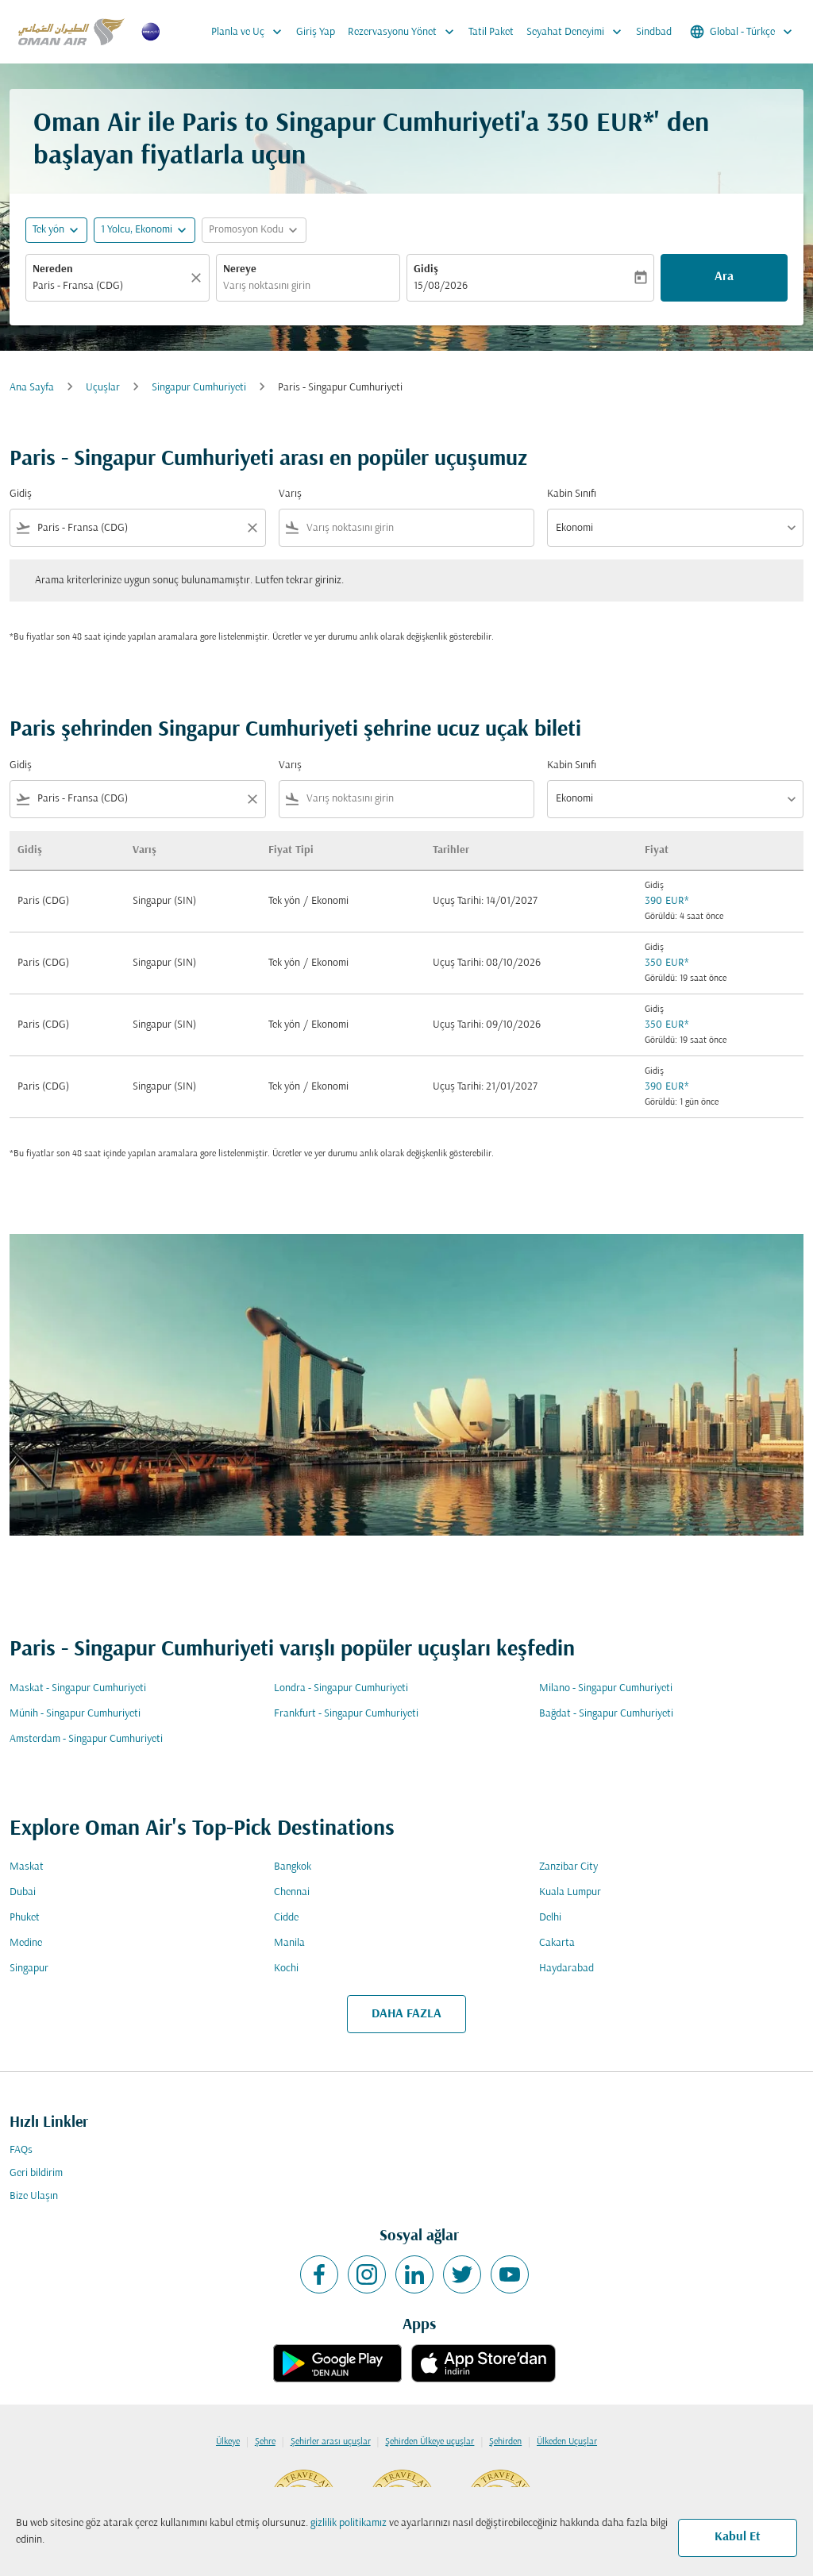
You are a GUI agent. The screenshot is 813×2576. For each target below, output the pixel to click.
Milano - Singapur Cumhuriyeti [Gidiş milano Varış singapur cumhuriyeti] (605, 1688)
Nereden (53, 269)
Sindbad (654, 32)
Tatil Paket (491, 32)
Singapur (29, 1968)
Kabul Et (738, 2537)
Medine (26, 1943)
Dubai (23, 1892)
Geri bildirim (36, 2173)
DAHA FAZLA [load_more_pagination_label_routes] (406, 2014)
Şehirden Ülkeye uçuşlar (429, 2442)
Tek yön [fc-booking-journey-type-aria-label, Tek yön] (48, 230)
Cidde (286, 1918)
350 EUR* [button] (600, 124)
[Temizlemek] (198, 278)
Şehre (265, 2442)
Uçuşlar (103, 388)
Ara (724, 277)
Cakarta (557, 1943)
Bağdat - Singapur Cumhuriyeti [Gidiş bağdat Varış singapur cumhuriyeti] (606, 1714)
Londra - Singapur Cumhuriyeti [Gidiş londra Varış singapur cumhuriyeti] (341, 1688)
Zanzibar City (568, 1867)
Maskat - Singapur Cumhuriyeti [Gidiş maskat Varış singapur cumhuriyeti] (78, 1688)
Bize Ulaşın (34, 2196)
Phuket (25, 1918)
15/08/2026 (441, 286)
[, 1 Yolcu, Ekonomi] (136, 229)
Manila (289, 1943)
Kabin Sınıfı (571, 494)
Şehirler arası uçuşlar (331, 2442)
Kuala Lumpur (570, 1892)
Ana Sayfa (32, 388)
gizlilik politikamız (348, 2523)
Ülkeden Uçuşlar (567, 2442)
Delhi (550, 1918)
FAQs (21, 2150)
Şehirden (505, 2442)
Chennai (292, 1892)
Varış (290, 494)
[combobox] (110, 286)
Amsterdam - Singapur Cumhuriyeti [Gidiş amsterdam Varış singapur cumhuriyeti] (86, 1739)
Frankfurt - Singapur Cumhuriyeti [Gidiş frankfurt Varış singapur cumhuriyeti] (346, 1714)
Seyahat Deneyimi (578, 31)
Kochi (286, 1968)
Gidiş (426, 269)
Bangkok (292, 1867)
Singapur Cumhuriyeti (199, 388)
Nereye (239, 269)
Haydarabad (566, 1968)
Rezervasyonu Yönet (405, 31)
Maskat (27, 1867)
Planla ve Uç (250, 31)
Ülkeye (228, 2442)
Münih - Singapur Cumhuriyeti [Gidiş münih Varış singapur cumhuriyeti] (75, 1714)
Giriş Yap (315, 32)
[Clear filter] (251, 527)
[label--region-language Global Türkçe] (742, 31)
